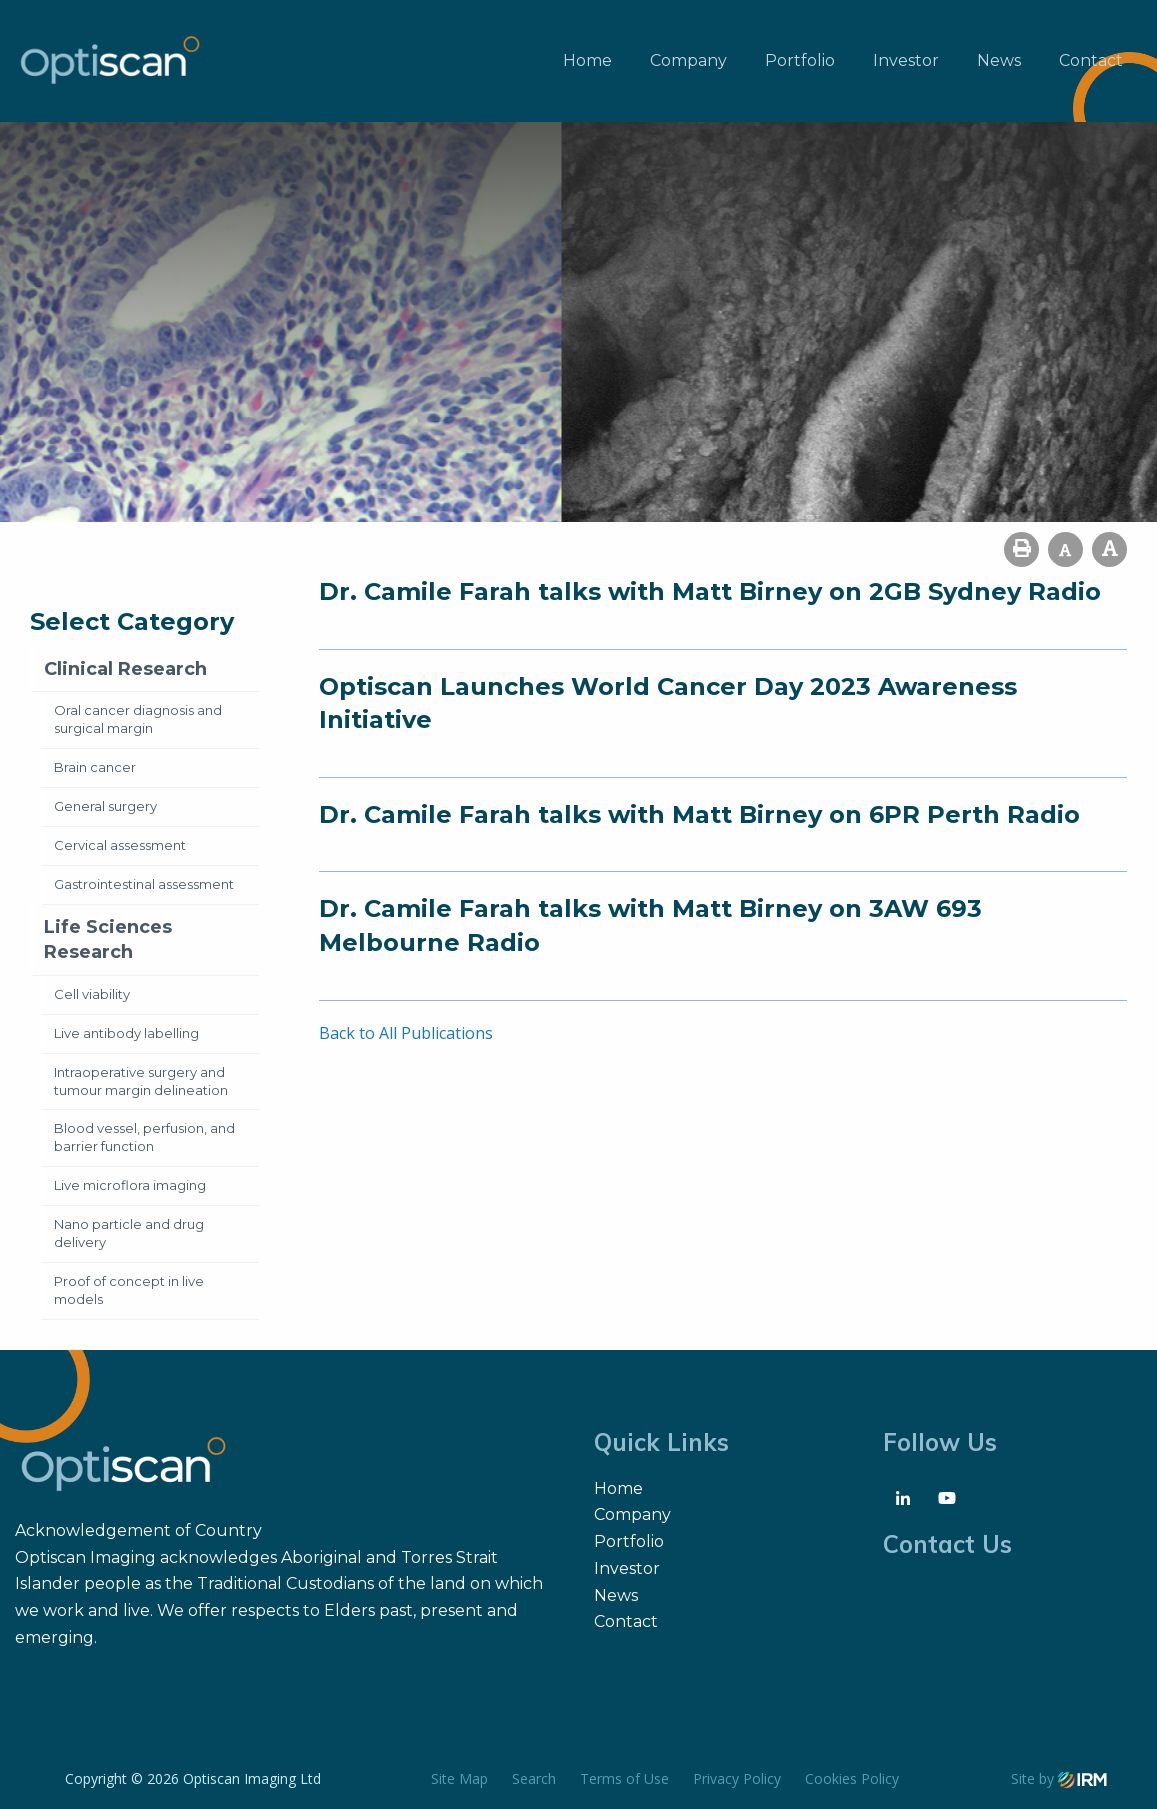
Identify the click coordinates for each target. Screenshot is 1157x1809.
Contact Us (947, 1544)
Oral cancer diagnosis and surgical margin (138, 719)
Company (688, 60)
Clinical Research (125, 669)
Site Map (459, 1778)
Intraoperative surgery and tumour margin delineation (141, 1081)
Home (587, 60)
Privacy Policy (737, 1778)
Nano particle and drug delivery (129, 1233)
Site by (1059, 1778)
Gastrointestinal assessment (144, 884)
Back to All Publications (406, 1033)
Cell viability (92, 994)
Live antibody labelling (126, 1033)
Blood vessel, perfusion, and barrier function (144, 1137)
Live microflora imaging (130, 1185)
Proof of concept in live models (129, 1290)
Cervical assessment (120, 845)
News (999, 60)
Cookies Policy (852, 1778)
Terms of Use (624, 1778)
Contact (1091, 60)
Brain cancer (95, 767)
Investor (906, 60)
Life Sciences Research (108, 939)
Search (534, 1778)
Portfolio (800, 60)
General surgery (105, 806)
